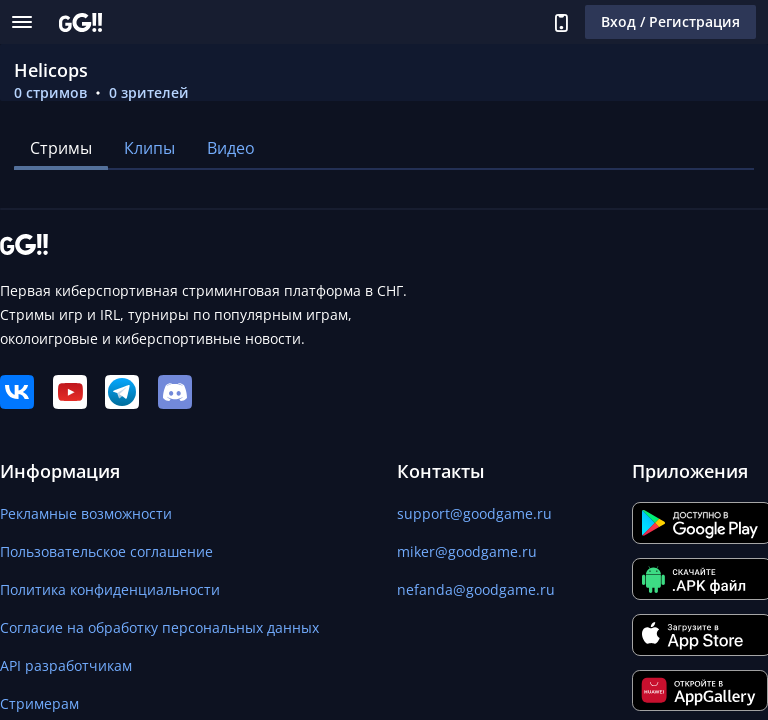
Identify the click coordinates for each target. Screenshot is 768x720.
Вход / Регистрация (670, 21)
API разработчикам (66, 665)
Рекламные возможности (86, 513)
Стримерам (39, 703)
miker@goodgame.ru (467, 551)
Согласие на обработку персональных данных (159, 627)
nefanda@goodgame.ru (476, 589)
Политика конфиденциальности (110, 589)
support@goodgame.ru (474, 513)
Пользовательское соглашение (106, 551)
